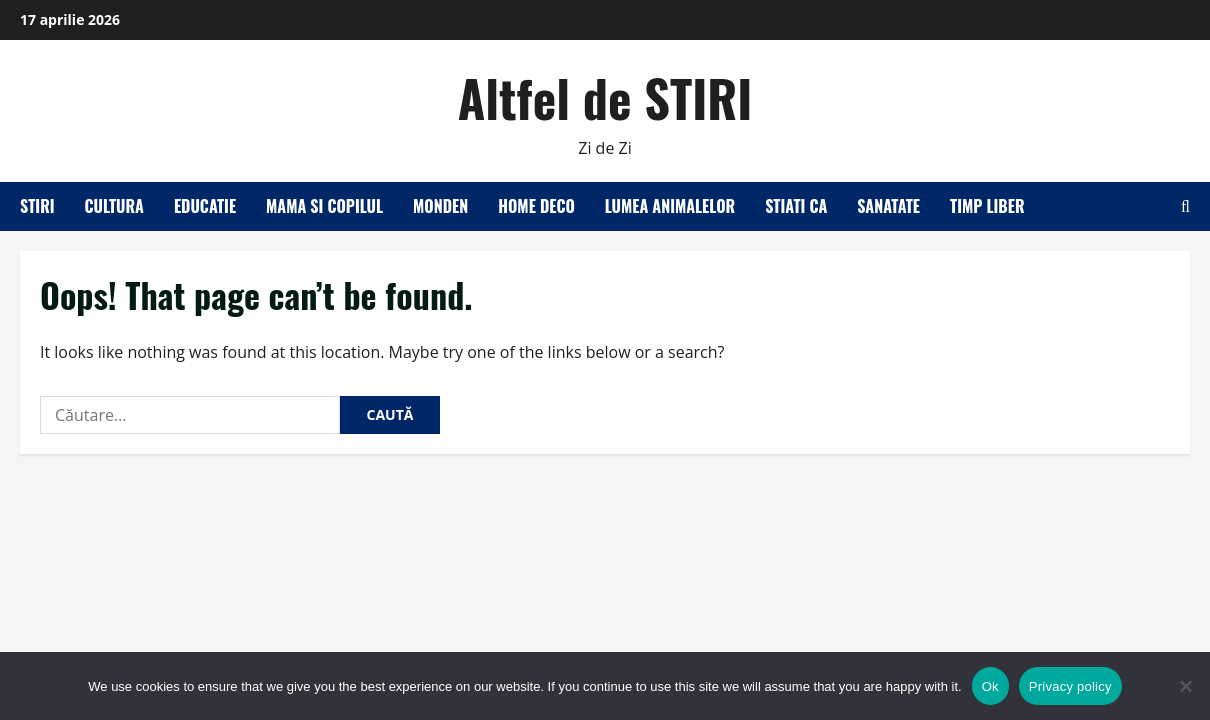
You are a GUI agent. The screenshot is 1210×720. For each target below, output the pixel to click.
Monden (440, 206)
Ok (990, 686)
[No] (1185, 686)
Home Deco (536, 206)
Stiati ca (796, 206)
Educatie (205, 206)
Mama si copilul (324, 206)
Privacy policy (1070, 686)
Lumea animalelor (670, 206)
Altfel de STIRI (605, 97)
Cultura (114, 206)
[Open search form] (1185, 206)
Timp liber (987, 206)
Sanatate (888, 206)
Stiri (37, 206)
